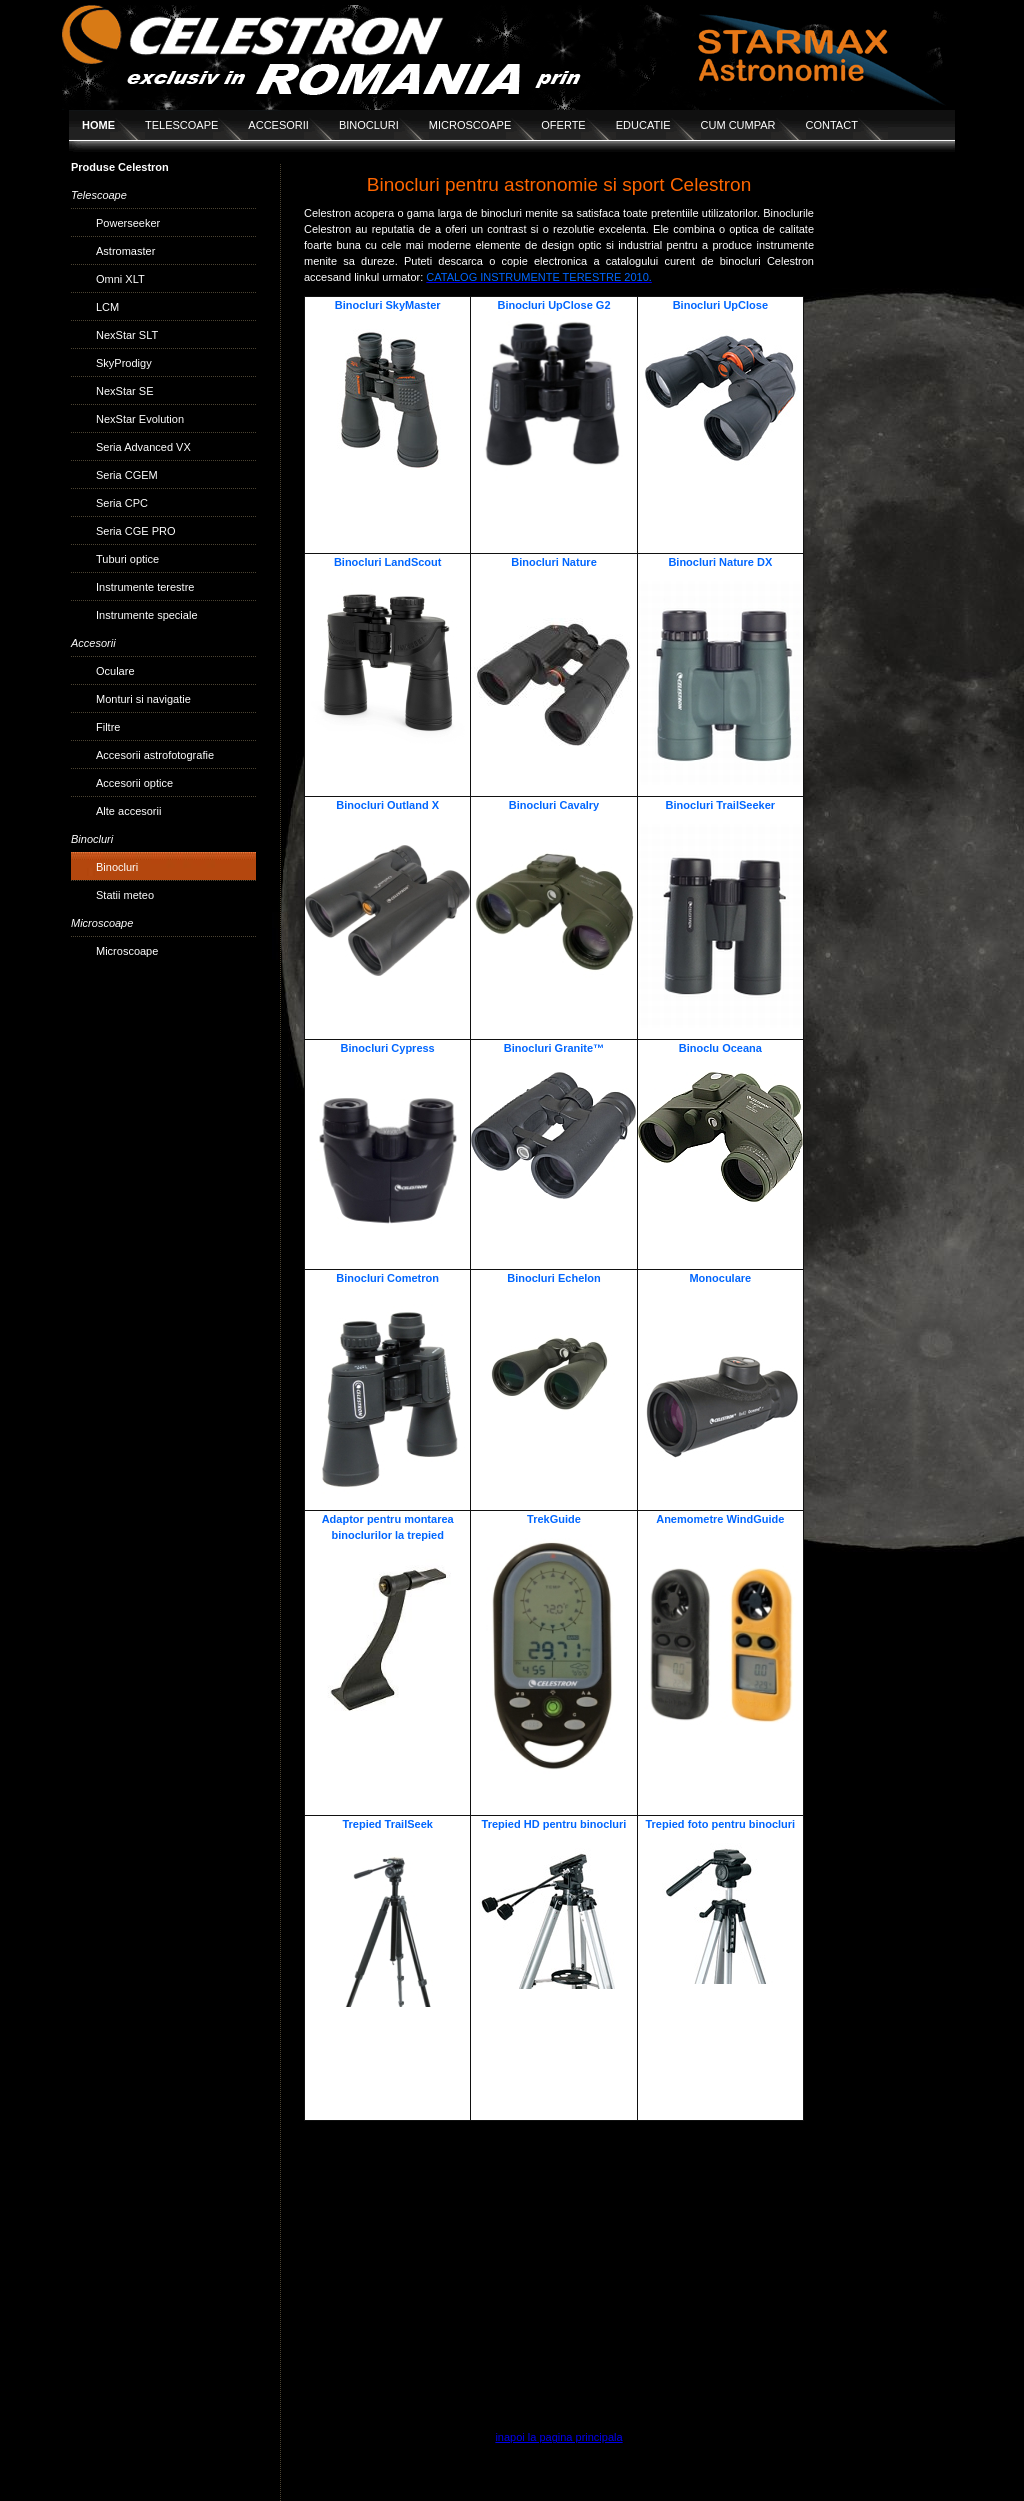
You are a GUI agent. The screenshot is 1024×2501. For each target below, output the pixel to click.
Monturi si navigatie (143, 699)
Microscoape (127, 951)
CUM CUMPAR (738, 125)
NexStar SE (124, 391)
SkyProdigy (124, 363)
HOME (98, 125)
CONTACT (832, 125)
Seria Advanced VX (143, 447)
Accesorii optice (134, 783)
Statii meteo (125, 895)
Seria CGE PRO (135, 531)
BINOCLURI (369, 125)
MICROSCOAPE (470, 125)
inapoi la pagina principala (558, 2437)
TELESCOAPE (181, 125)
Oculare (115, 671)
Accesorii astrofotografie (155, 755)
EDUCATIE (643, 125)
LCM (107, 307)
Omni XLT (120, 279)
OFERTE (563, 125)
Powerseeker (128, 223)
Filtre (108, 727)
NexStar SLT (127, 335)
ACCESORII (278, 125)
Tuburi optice (127, 559)
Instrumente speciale (147, 615)
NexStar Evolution (140, 419)
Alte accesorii (128, 811)
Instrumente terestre (145, 587)
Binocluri (117, 867)
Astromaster (125, 251)
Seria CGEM (127, 475)
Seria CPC (122, 503)
